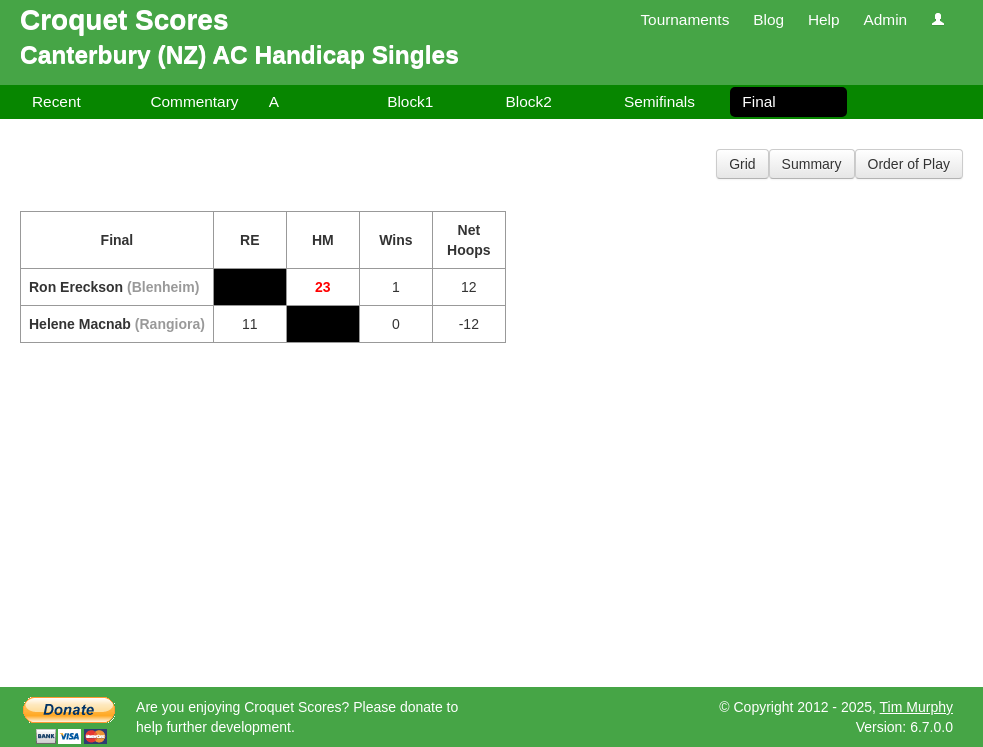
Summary (812, 164)
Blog (768, 19)
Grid (742, 164)
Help (824, 19)
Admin (885, 19)
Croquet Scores (124, 19)
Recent (56, 101)
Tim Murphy (916, 707)
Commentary (194, 101)
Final (758, 101)
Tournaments (684, 19)
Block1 (410, 101)
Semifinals (659, 101)
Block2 (529, 101)
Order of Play (909, 164)
